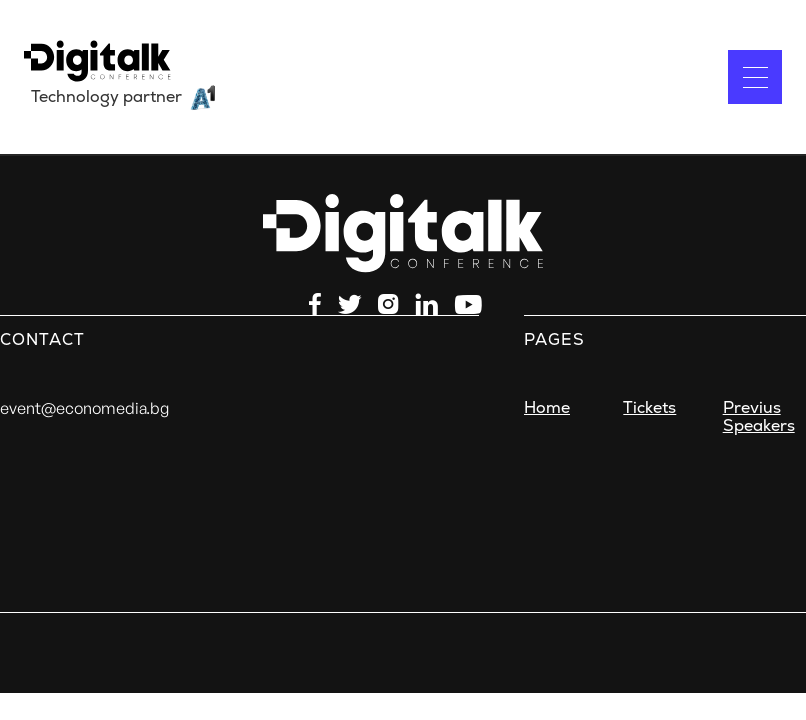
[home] (121, 77)
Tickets (649, 408)
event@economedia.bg (84, 408)
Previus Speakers (759, 417)
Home (547, 408)
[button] (755, 77)
